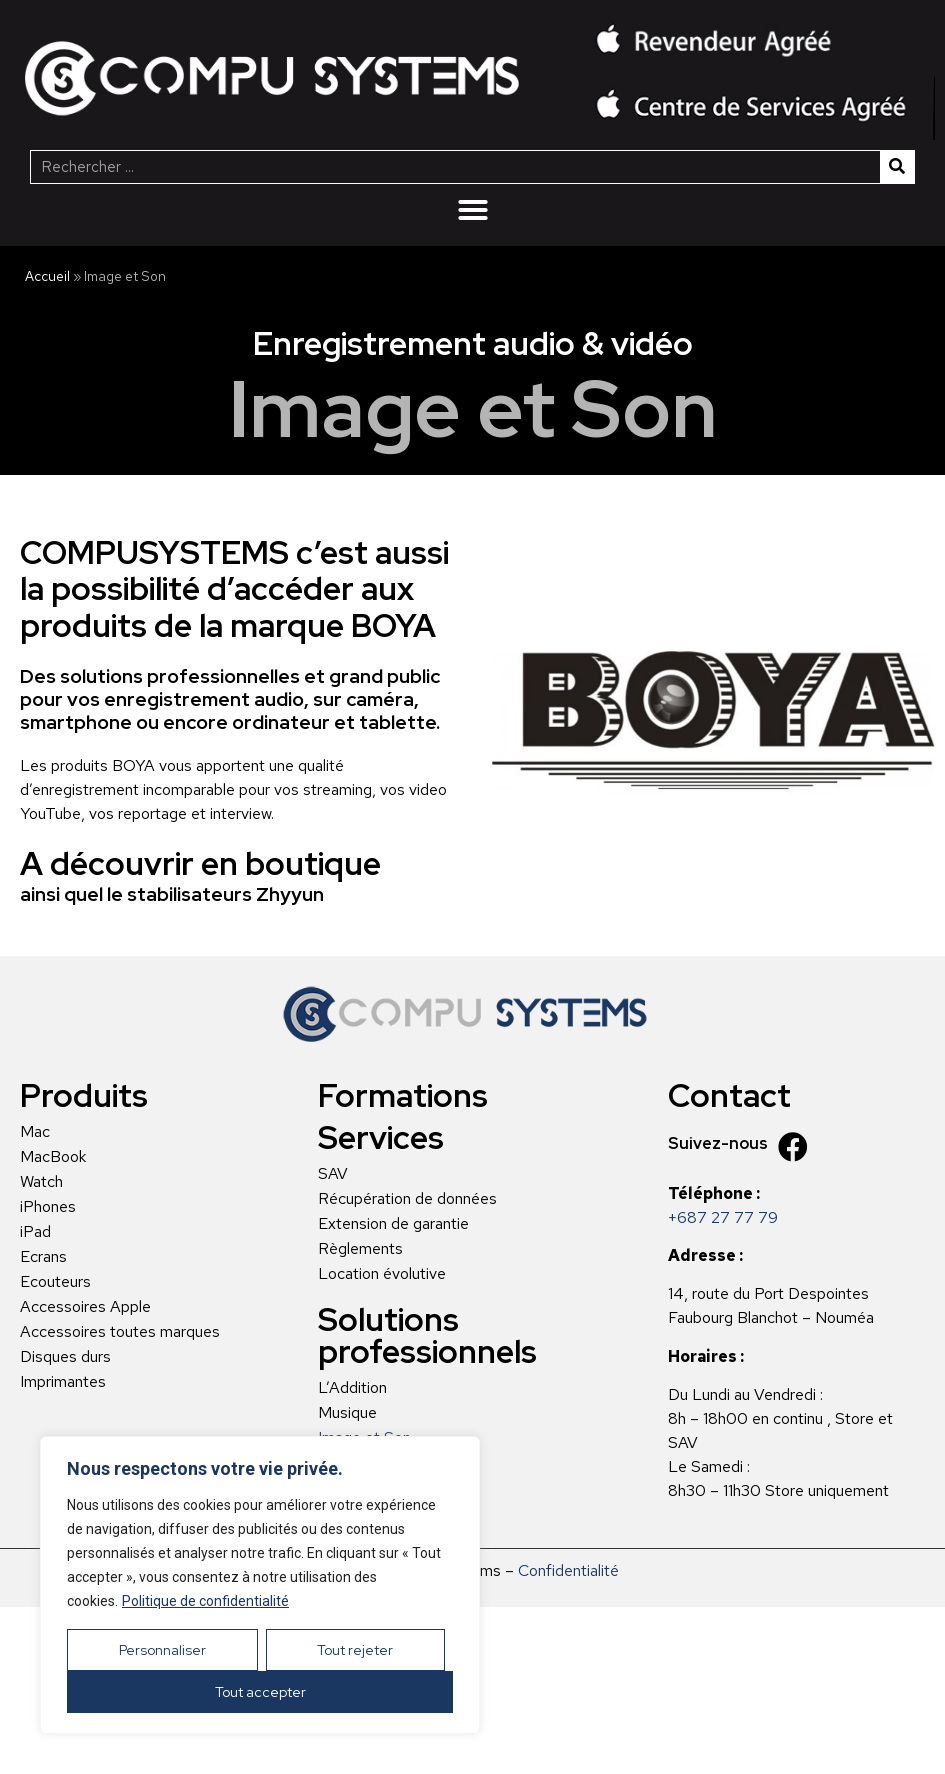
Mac (35, 1132)
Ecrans (43, 1257)
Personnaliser (162, 1650)
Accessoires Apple (85, 1307)
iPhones (48, 1207)
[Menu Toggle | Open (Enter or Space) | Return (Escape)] (473, 210)
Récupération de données (407, 1199)
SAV (333, 1174)
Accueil (47, 276)
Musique (347, 1413)
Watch (41, 1182)
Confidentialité (568, 1570)
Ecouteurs (55, 1282)
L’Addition (352, 1388)
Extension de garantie (393, 1224)
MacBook (53, 1157)
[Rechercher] (897, 167)
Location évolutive (382, 1274)
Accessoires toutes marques (120, 1332)
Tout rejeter (355, 1650)
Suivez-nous (718, 1143)
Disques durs (65, 1357)
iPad (35, 1232)
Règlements (360, 1249)
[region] (260, 1585)
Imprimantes (63, 1382)
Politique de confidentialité (205, 1601)
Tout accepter (260, 1692)
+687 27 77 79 (723, 1217)
